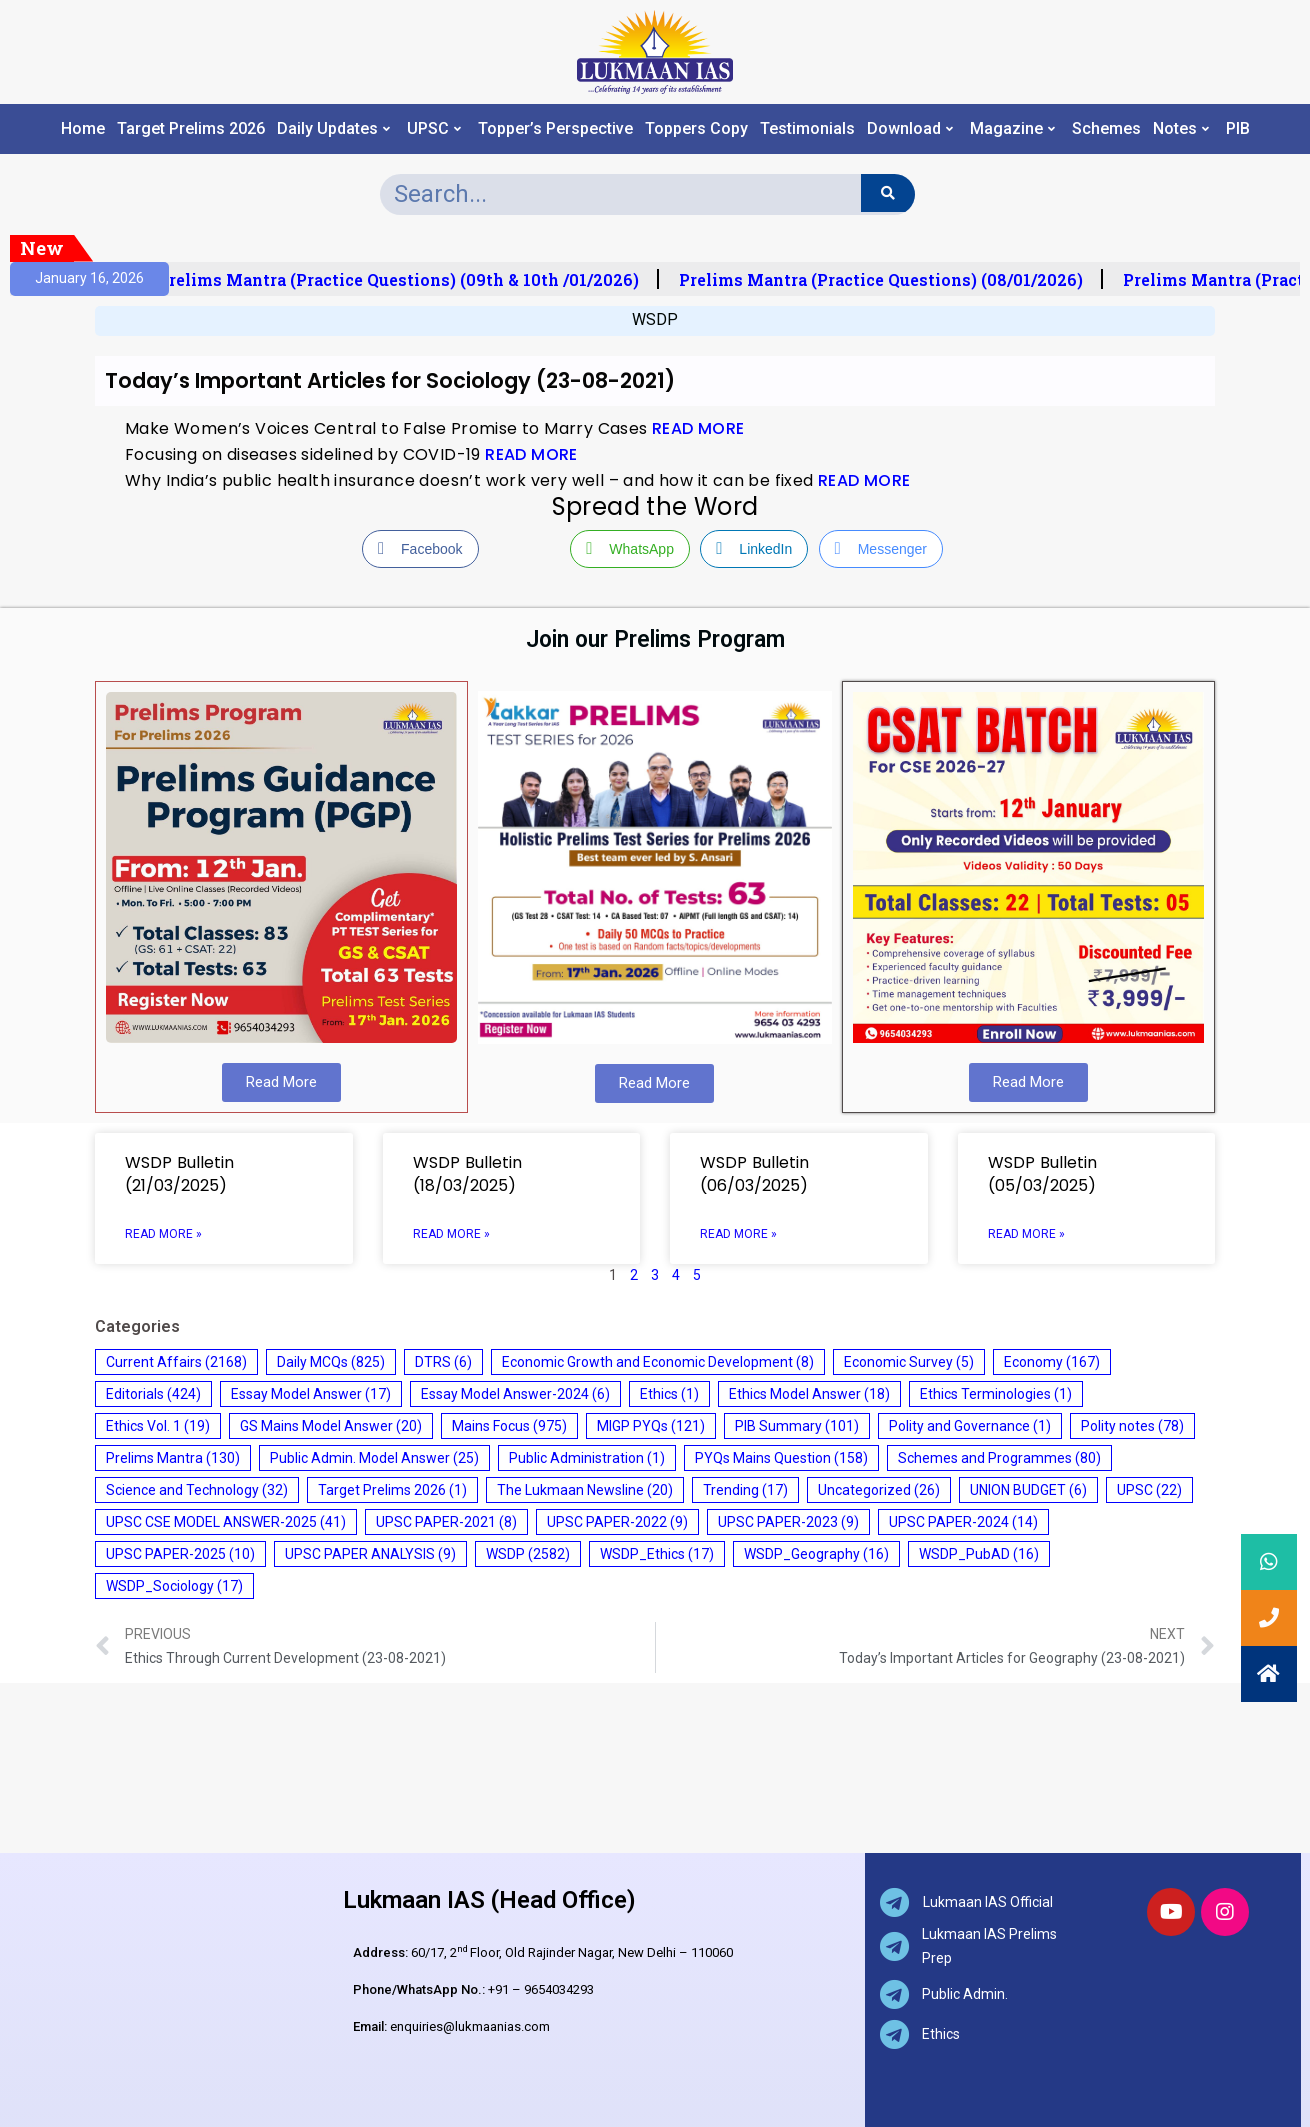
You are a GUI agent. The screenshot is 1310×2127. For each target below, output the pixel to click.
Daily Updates (333, 129)
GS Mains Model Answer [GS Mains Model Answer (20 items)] (331, 1426)
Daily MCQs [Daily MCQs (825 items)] (331, 1362)
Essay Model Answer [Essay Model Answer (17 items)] (311, 1394)
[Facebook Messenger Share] (881, 549)
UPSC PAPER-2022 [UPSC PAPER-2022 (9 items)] (617, 1522)
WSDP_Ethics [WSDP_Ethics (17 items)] (657, 1554)
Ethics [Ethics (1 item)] (669, 1394)
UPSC (434, 129)
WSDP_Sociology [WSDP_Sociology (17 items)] (174, 1586)
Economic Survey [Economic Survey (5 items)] (909, 1362)
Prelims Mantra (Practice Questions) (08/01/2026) (890, 280)
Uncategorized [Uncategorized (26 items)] (879, 1490)
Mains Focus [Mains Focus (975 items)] (509, 1426)
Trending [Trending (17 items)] (745, 1490)
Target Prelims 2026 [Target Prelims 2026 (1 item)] (392, 1490)
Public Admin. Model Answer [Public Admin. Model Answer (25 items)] (374, 1458)
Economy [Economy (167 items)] (1052, 1362)
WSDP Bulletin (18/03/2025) (467, 1174)
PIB (1238, 129)
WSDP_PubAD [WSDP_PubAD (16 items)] (979, 1554)
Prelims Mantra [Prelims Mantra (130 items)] (173, 1458)
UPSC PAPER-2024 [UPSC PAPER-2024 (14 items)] (963, 1522)
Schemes (1106, 129)
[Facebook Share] (420, 549)
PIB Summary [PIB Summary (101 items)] (797, 1426)
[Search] (887, 193)
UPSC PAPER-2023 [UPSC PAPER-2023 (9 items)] (788, 1522)
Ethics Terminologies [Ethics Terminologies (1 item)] (996, 1394)
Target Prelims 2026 (191, 129)
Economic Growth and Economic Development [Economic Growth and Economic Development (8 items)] (658, 1362)
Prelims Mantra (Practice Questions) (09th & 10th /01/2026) (407, 280)
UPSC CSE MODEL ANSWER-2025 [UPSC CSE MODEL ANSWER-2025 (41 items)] (226, 1522)
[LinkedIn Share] (754, 549)
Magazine (1012, 129)
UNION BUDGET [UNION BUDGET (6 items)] (1028, 1490)
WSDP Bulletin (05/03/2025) (1042, 1174)
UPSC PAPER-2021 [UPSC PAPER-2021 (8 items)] (446, 1522)
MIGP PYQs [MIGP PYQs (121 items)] (651, 1426)
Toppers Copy (696, 129)
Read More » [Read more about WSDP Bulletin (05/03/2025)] (1026, 1234)
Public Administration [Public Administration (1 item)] (587, 1458)
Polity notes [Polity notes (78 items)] (1132, 1426)
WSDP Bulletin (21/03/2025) (179, 1174)
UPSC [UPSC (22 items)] (1149, 1490)
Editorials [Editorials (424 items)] (153, 1394)
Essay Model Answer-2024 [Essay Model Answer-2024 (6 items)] (515, 1394)
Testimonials (807, 129)
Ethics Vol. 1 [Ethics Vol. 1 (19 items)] (158, 1426)
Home (83, 129)
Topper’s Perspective (555, 129)
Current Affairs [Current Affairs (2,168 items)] (176, 1362)
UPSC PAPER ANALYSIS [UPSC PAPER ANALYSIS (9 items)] (370, 1554)
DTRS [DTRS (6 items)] (443, 1362)
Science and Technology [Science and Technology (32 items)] (197, 1490)
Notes (1181, 129)
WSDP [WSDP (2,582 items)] (528, 1554)
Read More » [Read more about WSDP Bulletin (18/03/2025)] (451, 1234)
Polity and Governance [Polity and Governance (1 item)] (970, 1426)
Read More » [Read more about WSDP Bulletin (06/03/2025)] (738, 1234)
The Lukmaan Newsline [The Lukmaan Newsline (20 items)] (585, 1490)
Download (910, 129)
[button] (1269, 1674)
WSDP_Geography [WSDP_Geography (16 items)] (816, 1554)
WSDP (655, 319)
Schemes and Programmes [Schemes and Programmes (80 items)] (999, 1458)
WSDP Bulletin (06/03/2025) (754, 1174)
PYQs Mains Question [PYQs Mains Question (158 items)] (781, 1458)
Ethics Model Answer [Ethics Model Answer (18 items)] (809, 1394)
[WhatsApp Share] (630, 549)
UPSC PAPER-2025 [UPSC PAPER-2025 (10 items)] (180, 1554)
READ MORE (698, 428)
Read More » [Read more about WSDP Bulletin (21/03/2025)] (163, 1234)
